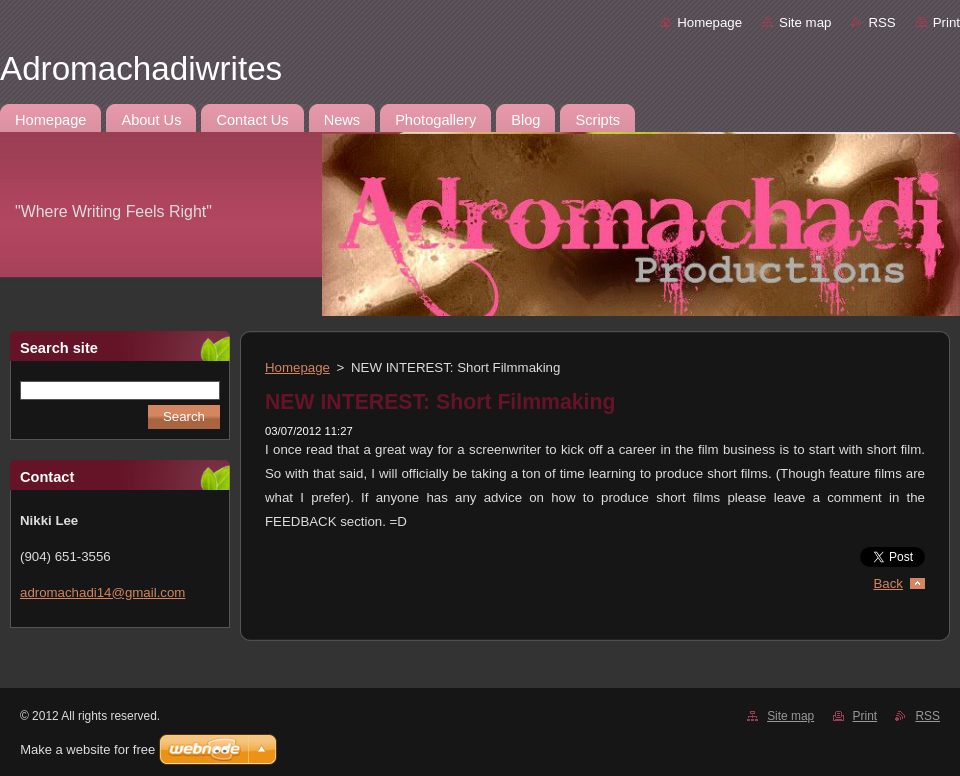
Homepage (709, 22)
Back (889, 583)
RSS (881, 22)
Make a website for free (87, 749)
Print (946, 22)
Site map (805, 22)
